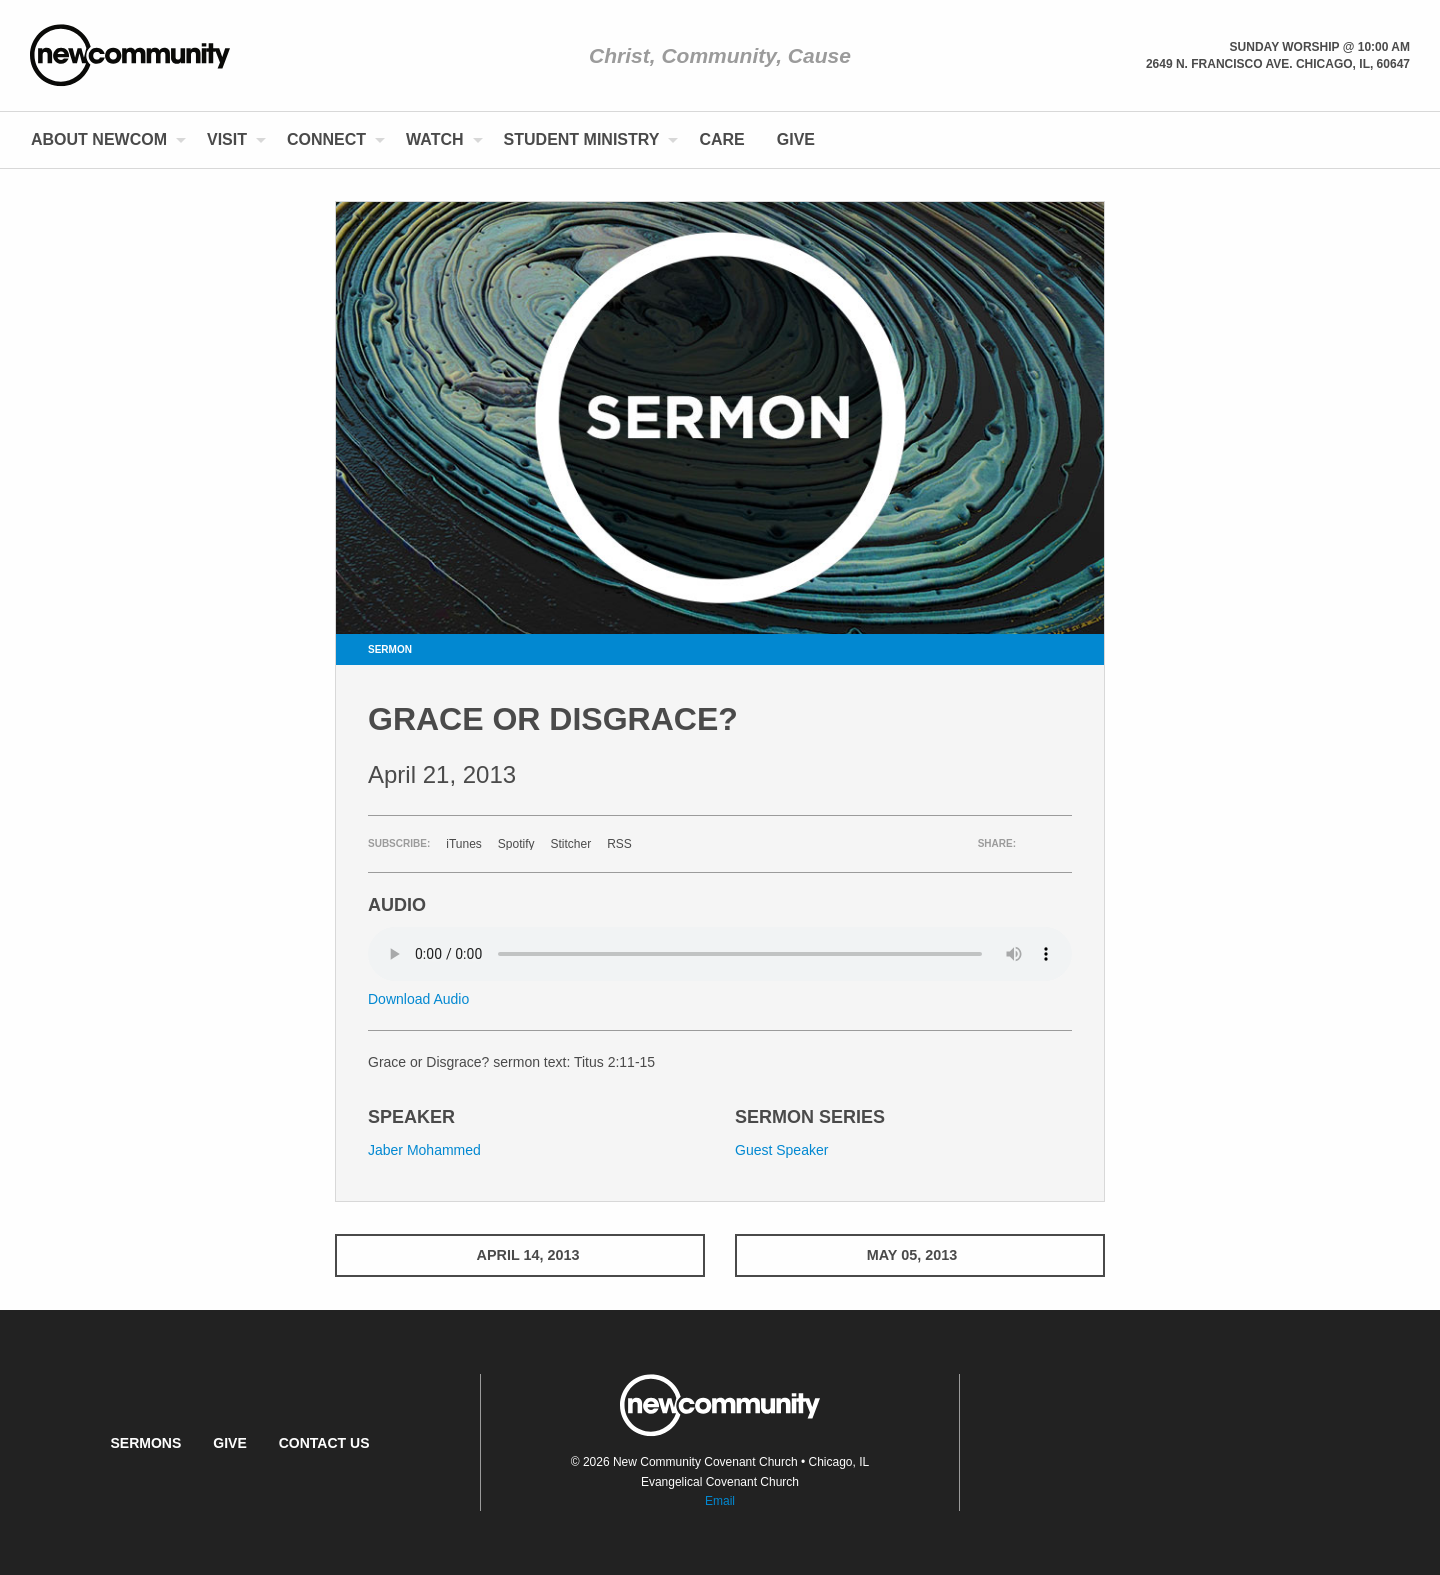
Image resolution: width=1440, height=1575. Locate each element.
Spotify (516, 844)
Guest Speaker (781, 1150)
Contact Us (324, 1443)
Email (720, 1501)
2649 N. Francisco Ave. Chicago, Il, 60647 (1278, 64)
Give (796, 139)
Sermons (145, 1443)
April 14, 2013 (520, 1255)
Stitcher (571, 844)
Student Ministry (582, 139)
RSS (619, 844)
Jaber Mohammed (424, 1150)
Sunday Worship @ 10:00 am (1320, 47)
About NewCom (99, 139)
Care (721, 139)
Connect (326, 139)
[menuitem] (103, 140)
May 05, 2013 (920, 1255)
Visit (227, 139)
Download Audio (418, 999)
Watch (434, 139)
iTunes (464, 844)
